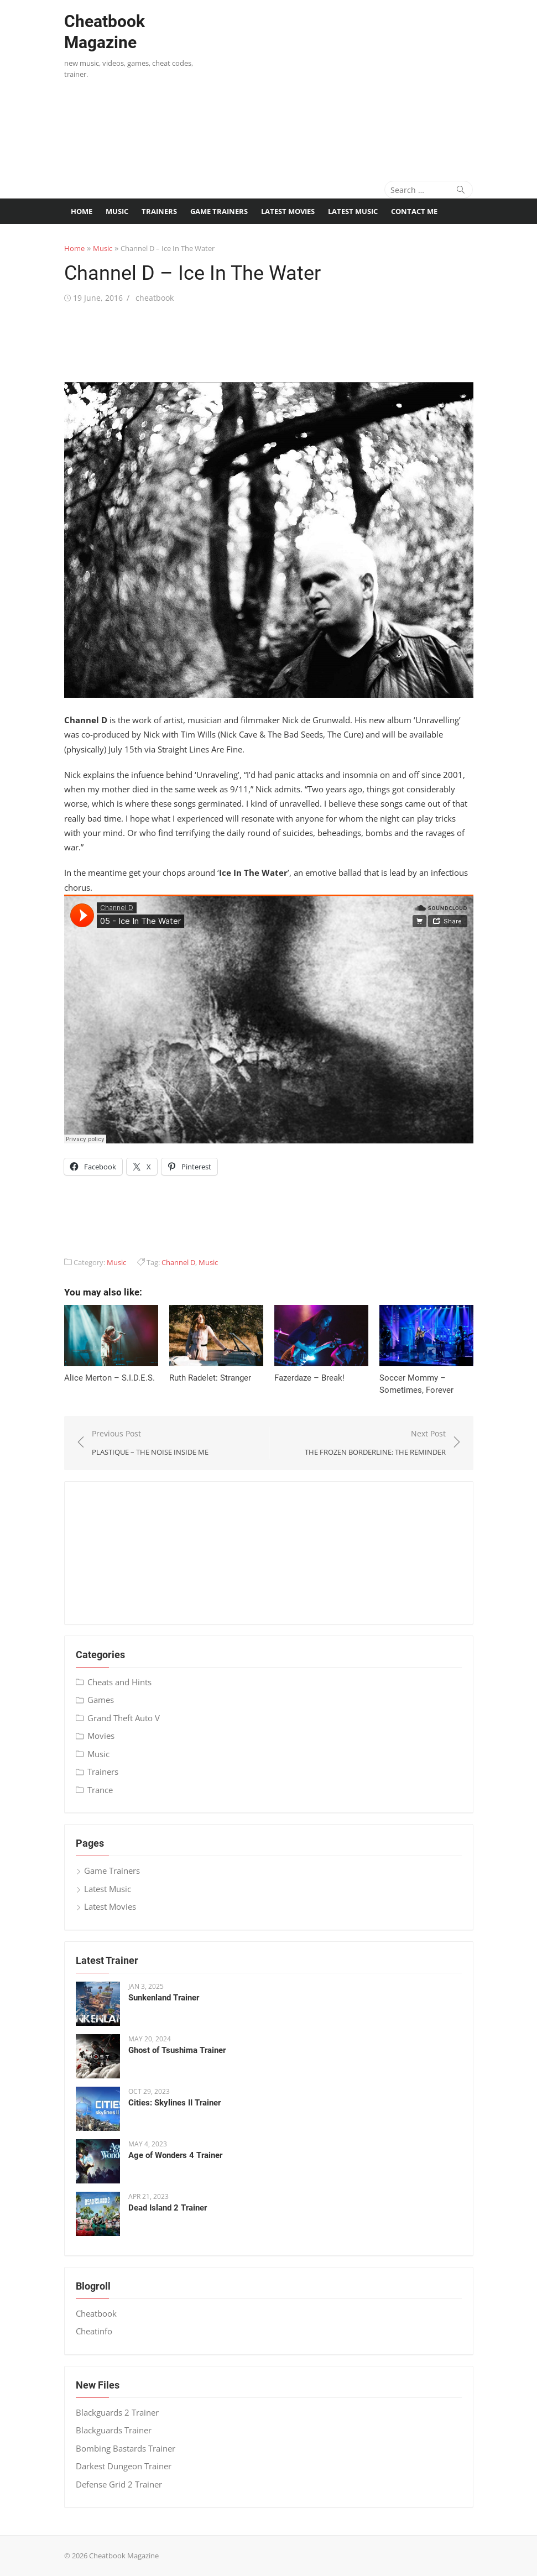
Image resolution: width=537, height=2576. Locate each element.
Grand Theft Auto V (123, 1717)
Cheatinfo (94, 2331)
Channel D (178, 1262)
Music (117, 211)
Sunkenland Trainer (163, 1998)
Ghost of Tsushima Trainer (177, 2050)
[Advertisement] (370, 83)
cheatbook (154, 297)
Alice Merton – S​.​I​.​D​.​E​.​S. (109, 1378)
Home (81, 211)
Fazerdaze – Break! (309, 1378)
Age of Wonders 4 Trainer (175, 2155)
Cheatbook (96, 2313)
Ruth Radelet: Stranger (210, 1378)
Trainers (159, 211)
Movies (100, 1735)
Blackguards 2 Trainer (117, 2412)
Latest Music (353, 211)
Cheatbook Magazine (104, 32)
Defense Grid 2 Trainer (119, 2484)
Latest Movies (288, 211)
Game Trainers (219, 211)
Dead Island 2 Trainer (167, 2208)
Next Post (375, 1443)
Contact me (414, 211)
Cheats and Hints (119, 1681)
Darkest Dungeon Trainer (123, 2466)
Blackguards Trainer (114, 2430)
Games (100, 1699)
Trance (100, 1789)
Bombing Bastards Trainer (125, 2448)
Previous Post (150, 1443)
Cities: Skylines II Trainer (174, 2103)
